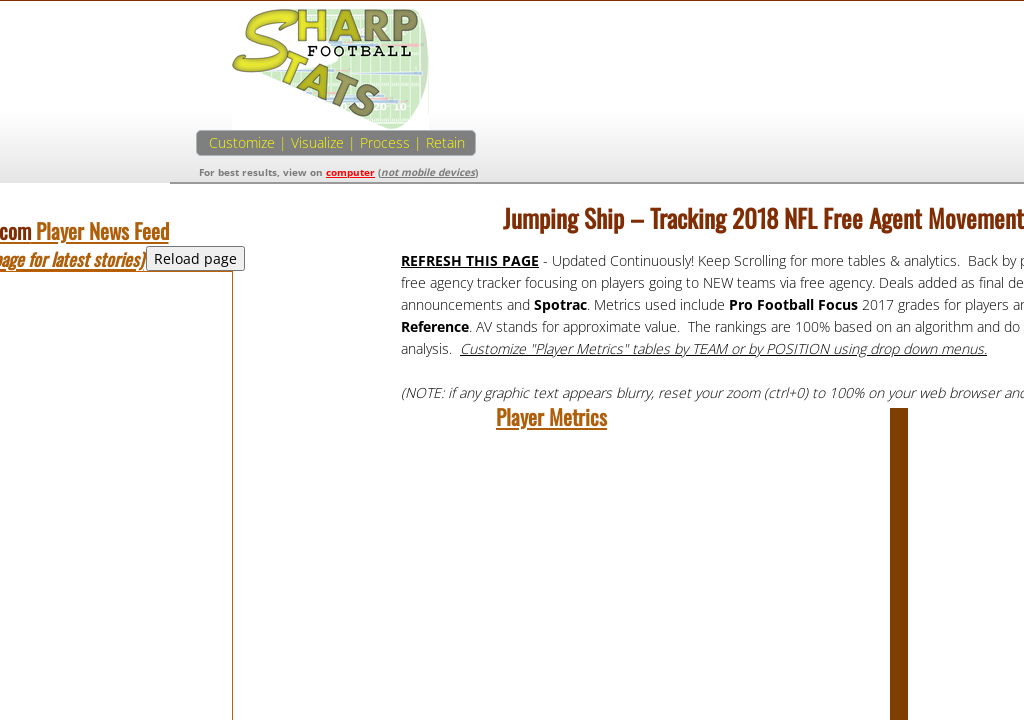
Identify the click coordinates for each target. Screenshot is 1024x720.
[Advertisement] (818, 148)
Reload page (195, 258)
